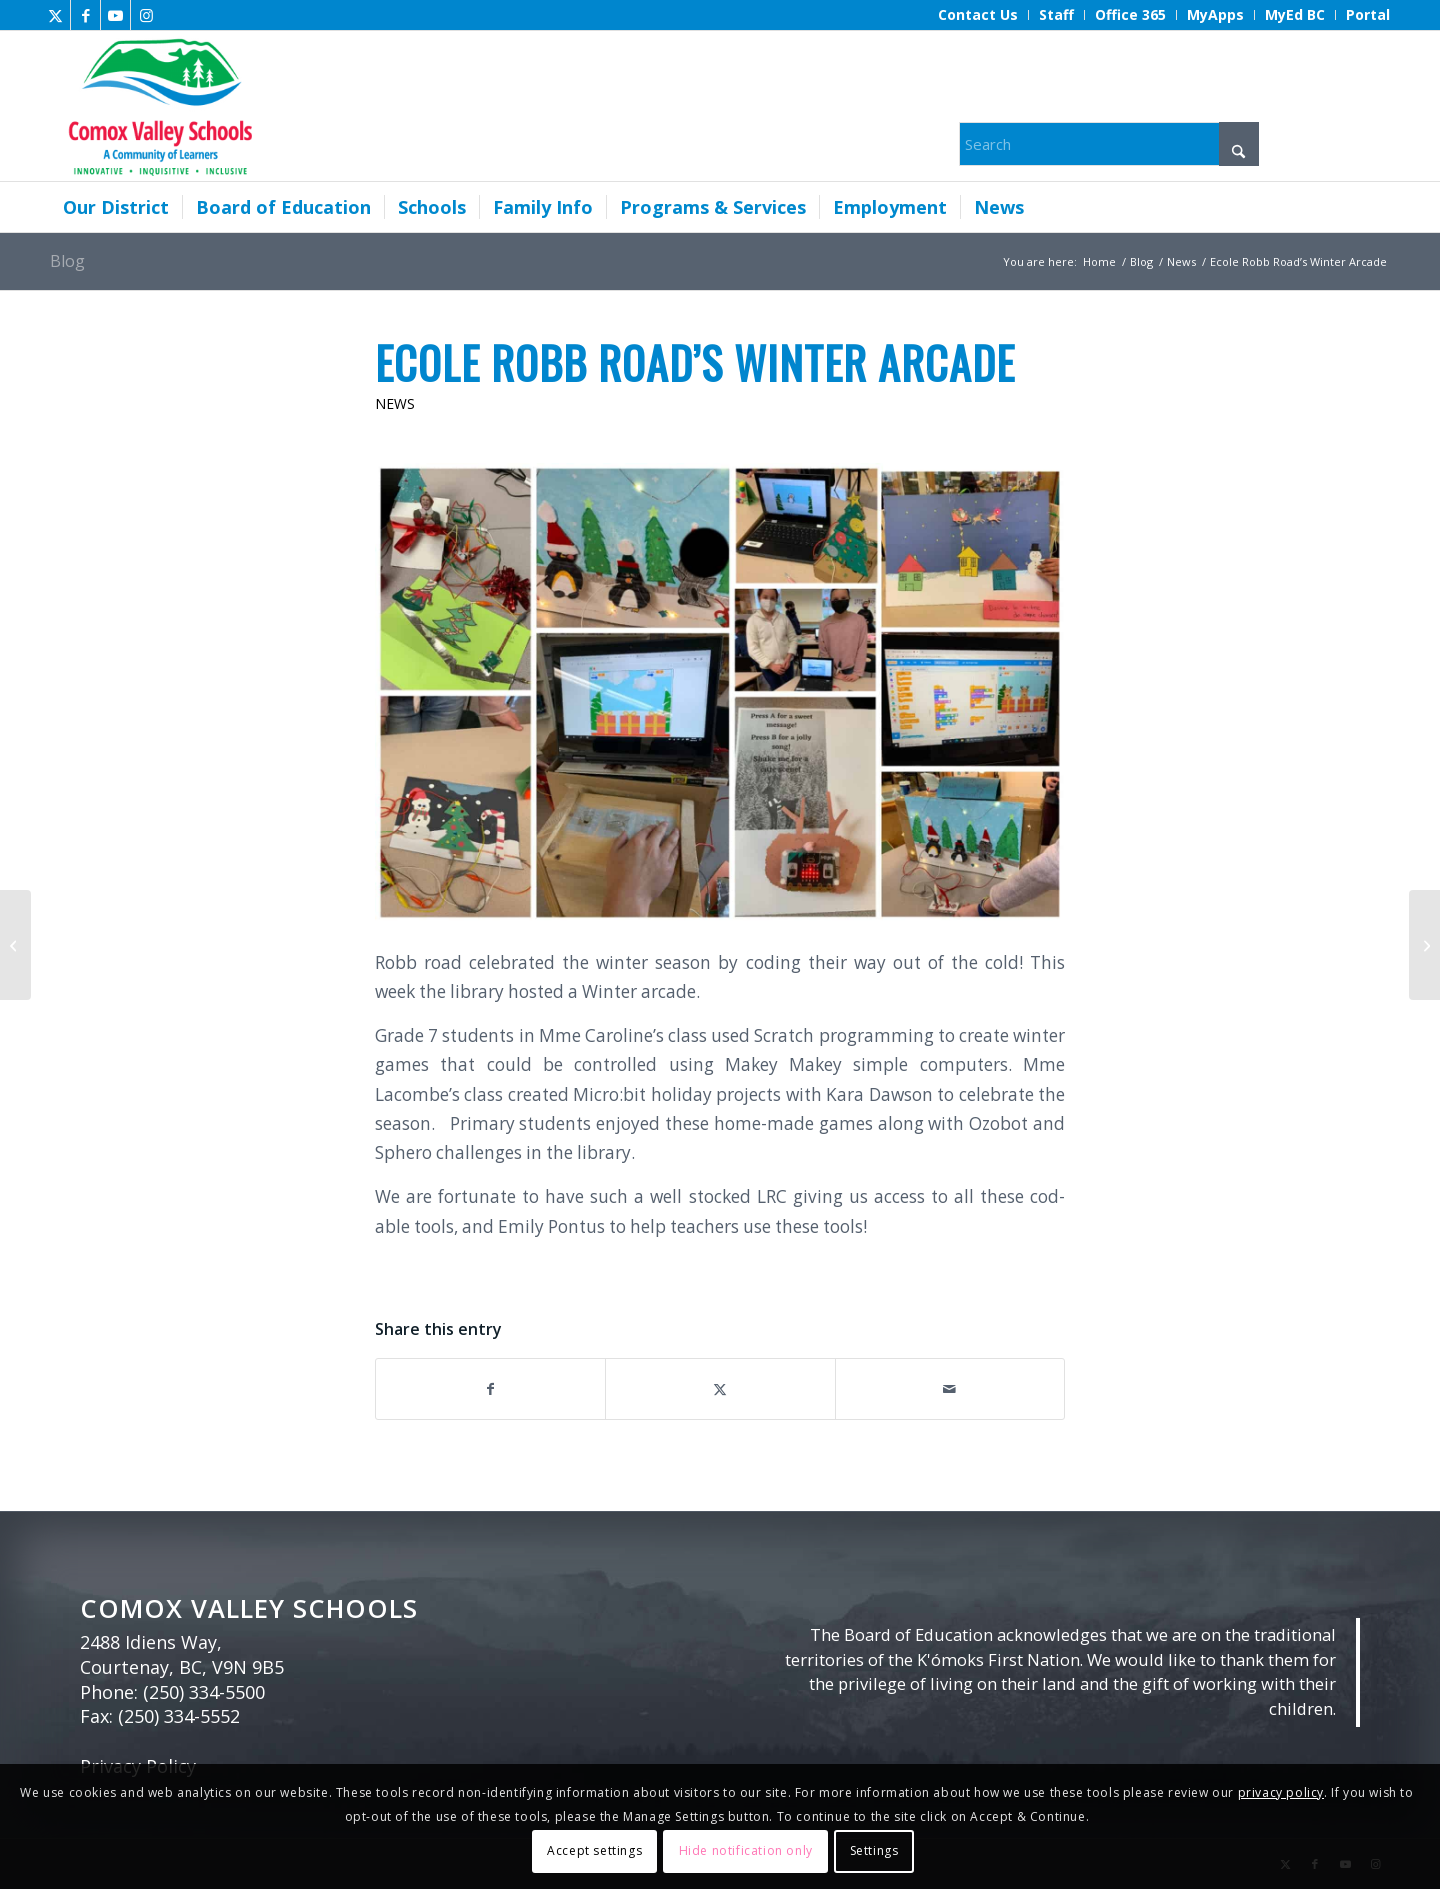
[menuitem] (978, 15)
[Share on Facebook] (490, 1389)
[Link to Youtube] (115, 15)
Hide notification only (746, 1850)
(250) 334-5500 (204, 1692)
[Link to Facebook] (85, 15)
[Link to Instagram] (146, 15)
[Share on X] (720, 1389)
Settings (874, 1850)
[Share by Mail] (950, 1389)
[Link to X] (55, 15)
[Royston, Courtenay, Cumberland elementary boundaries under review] (1424, 945)
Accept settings (594, 1850)
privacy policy (1281, 1792)
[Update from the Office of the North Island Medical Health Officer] (15, 945)
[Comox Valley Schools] (157, 106)
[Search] (1109, 144)
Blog (67, 261)
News (395, 403)
